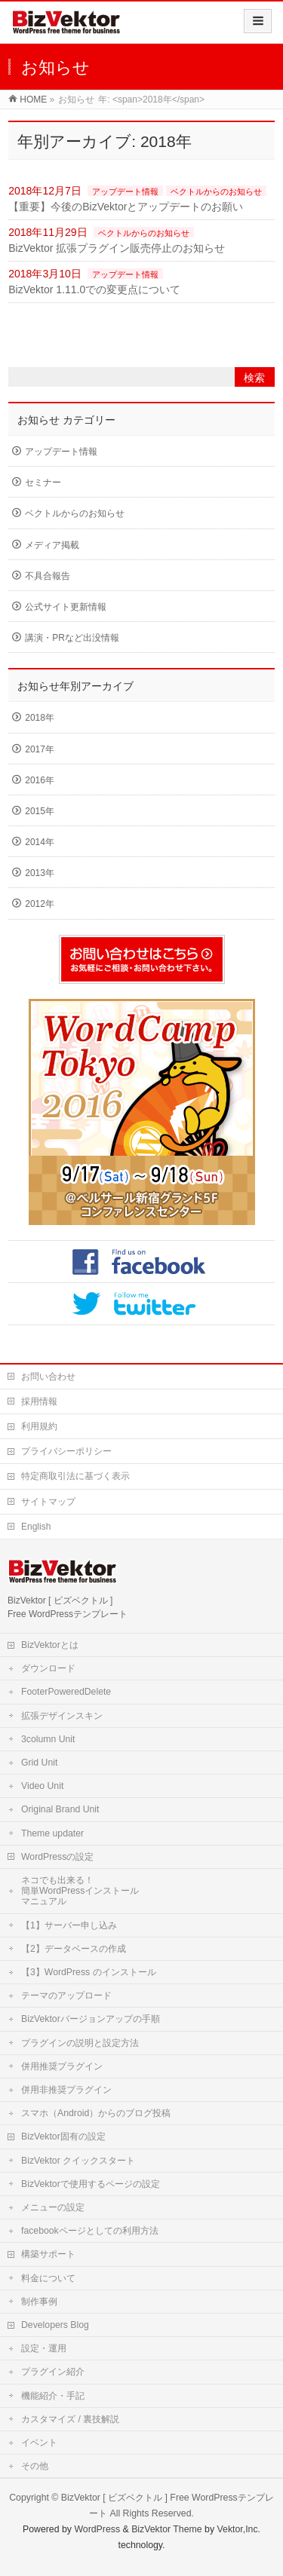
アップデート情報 (125, 191)
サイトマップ (48, 1501)
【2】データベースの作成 (73, 1948)
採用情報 (39, 1401)
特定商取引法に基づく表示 (75, 1476)
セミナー (43, 482)
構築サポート (48, 2254)
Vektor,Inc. (239, 2529)
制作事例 (39, 2301)
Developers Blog (55, 2325)
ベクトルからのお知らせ (216, 191)
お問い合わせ (48, 1376)
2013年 (39, 873)
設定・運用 (43, 2348)
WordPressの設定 (57, 1857)
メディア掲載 (52, 545)
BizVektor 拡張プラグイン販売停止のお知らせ (116, 248)
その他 (34, 2466)
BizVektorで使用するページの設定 (90, 2184)
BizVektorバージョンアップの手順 (90, 2019)
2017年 (39, 749)
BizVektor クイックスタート (78, 2160)
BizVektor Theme (166, 2529)
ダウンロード (48, 1668)
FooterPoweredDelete (66, 1691)
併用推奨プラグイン (62, 2066)
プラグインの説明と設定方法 (80, 2043)
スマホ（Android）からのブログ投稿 (96, 2113)
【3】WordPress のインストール (88, 1972)
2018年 (39, 717)
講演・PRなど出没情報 (72, 638)
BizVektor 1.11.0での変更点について (94, 289)
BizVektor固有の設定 (63, 2136)
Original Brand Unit (60, 1809)
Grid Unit (39, 1762)
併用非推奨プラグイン (66, 2089)
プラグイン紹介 (53, 2371)
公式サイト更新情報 (65, 607)
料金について (48, 2278)
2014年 (39, 842)
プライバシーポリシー (66, 1451)
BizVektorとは (49, 1645)
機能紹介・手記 (53, 2396)
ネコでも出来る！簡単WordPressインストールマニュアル (80, 1891)
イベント (39, 2442)
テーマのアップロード (66, 1995)
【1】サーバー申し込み (69, 1925)
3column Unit (48, 1739)
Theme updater (52, 1833)
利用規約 (39, 1426)
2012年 (39, 904)
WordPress (97, 2529)
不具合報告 (47, 576)
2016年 (39, 780)
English (36, 1526)
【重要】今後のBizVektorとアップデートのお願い (125, 207)
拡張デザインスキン (62, 1716)
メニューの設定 (53, 2207)
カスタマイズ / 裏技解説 (70, 2419)
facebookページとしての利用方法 (89, 2230)
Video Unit (42, 1786)
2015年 (39, 811)
